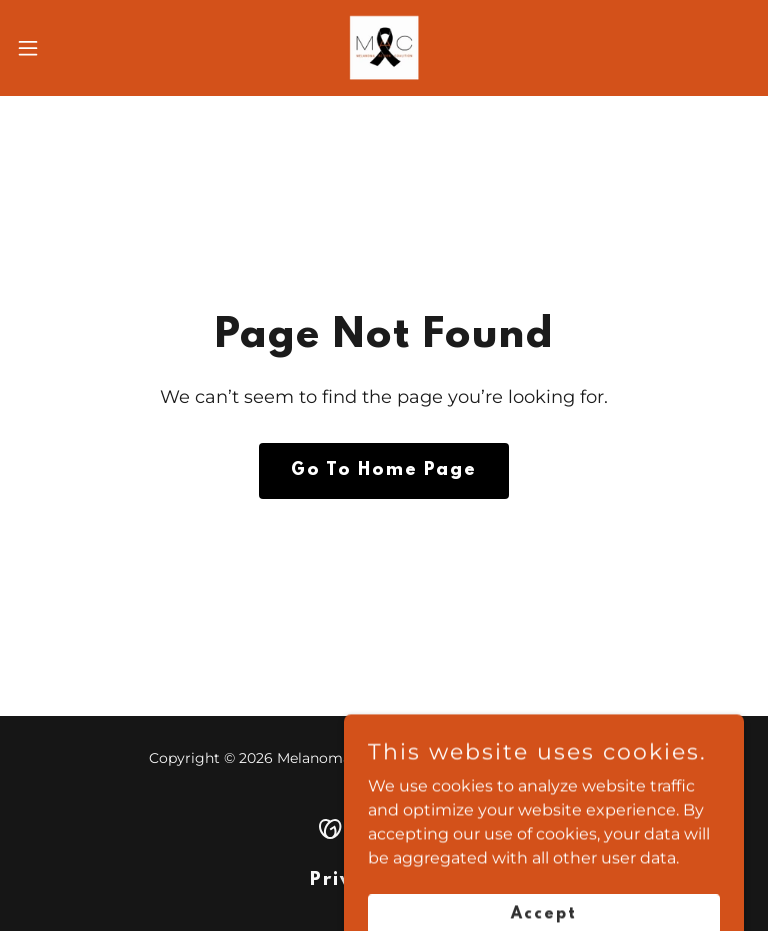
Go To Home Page (384, 471)
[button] (64, 48)
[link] (384, 48)
